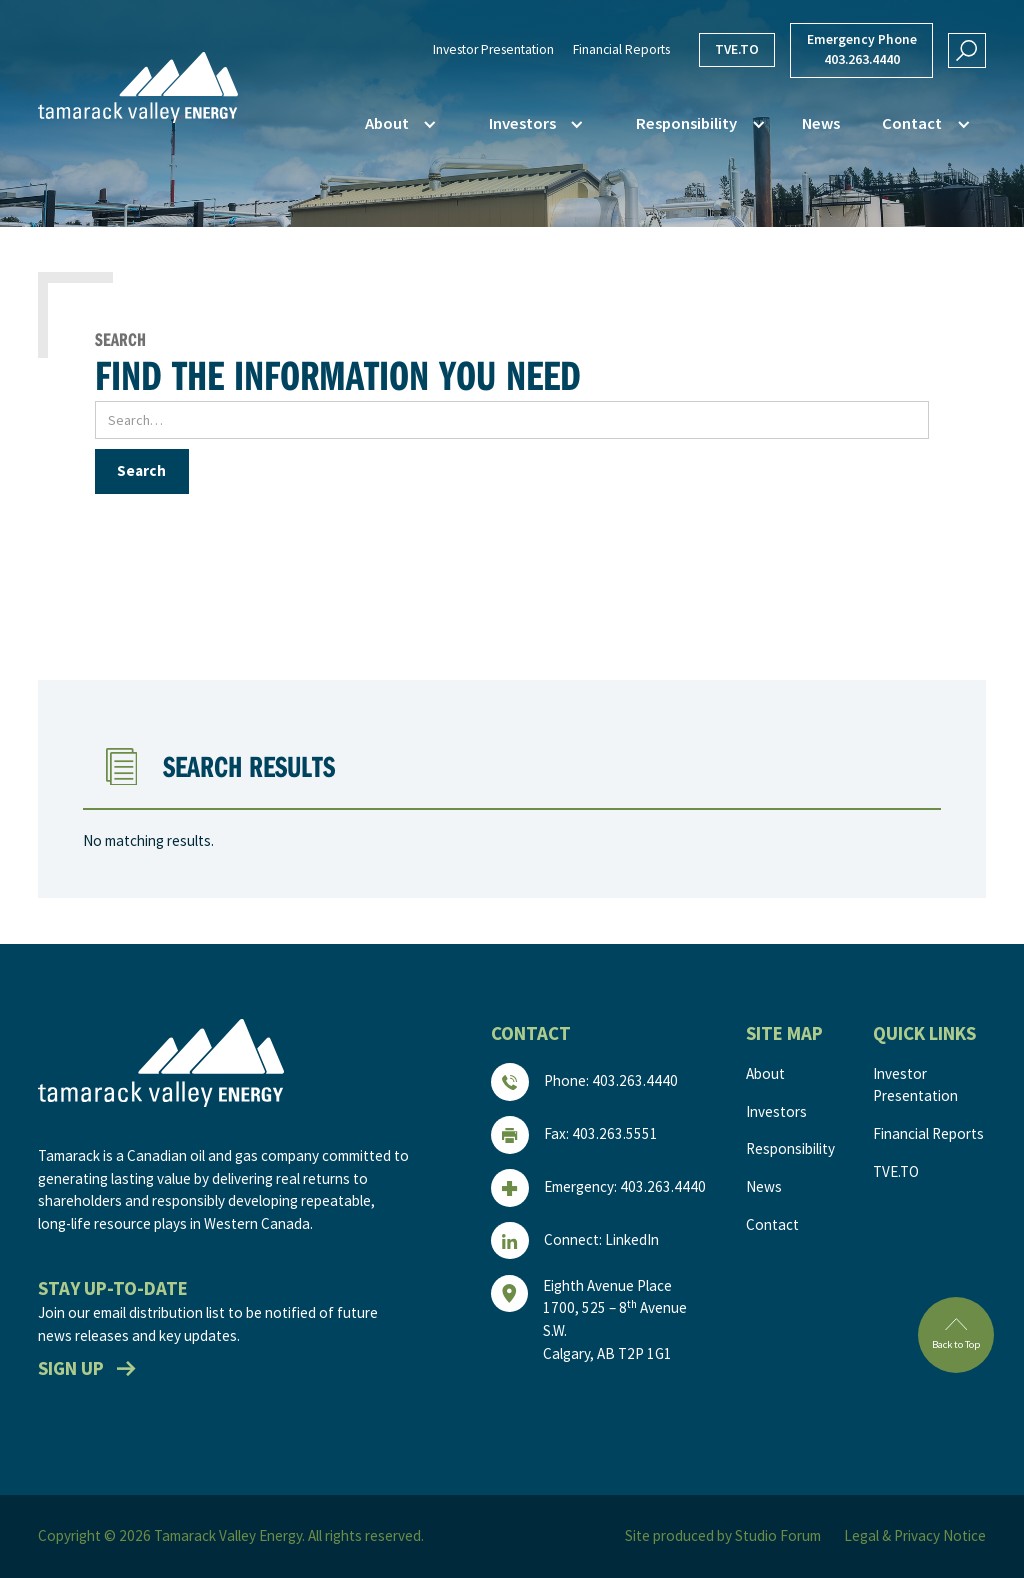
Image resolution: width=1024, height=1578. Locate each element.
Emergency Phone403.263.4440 (862, 49)
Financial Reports (621, 49)
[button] (397, 124)
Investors (776, 1111)
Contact (772, 1224)
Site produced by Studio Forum (723, 1535)
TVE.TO (737, 49)
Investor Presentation (493, 49)
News (821, 123)
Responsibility (790, 1148)
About (765, 1073)
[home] (138, 87)
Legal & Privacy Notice (915, 1535)
